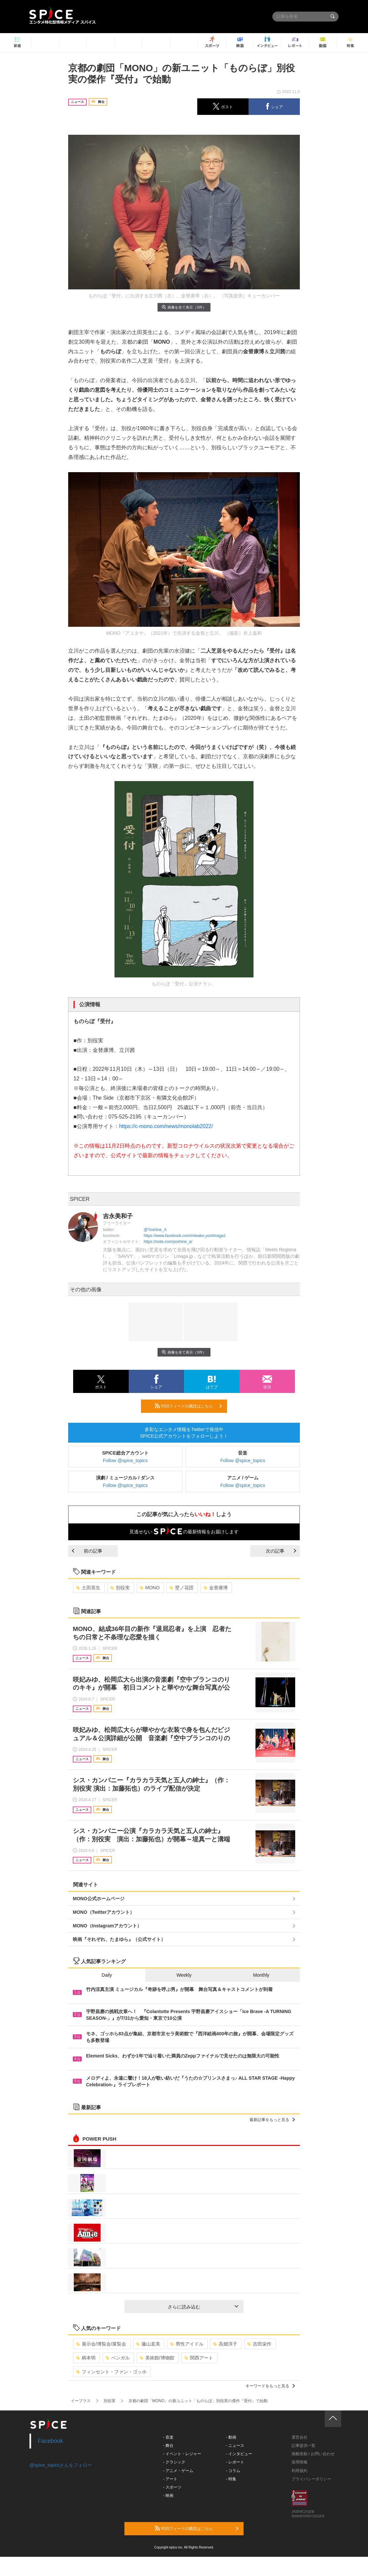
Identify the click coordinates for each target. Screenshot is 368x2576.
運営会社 (299, 2437)
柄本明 (86, 2357)
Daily (107, 1975)
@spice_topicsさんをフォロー (60, 2465)
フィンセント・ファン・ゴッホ (111, 2371)
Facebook (50, 2441)
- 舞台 (168, 2445)
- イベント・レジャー (182, 2454)
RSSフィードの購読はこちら (188, 1406)
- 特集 (231, 2479)
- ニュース (235, 2445)
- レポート (235, 2462)
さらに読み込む (203, 2306)
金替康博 (216, 1587)
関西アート (198, 2357)
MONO (150, 1587)
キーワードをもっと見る (270, 2386)
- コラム (233, 2470)
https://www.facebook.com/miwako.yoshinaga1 (185, 1235)
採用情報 (299, 2462)
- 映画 (168, 2495)
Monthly (261, 1975)
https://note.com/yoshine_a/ (168, 1241)
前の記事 (87, 1551)
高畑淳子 (225, 2344)
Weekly (184, 1975)
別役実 (120, 1587)
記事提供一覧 (303, 2445)
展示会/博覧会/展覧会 (101, 2344)
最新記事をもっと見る (272, 2119)
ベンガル (118, 2357)
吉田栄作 (259, 2344)
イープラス (81, 2401)
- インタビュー (239, 2454)
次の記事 (281, 1551)
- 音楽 (168, 2437)
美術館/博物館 (157, 2357)
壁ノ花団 (181, 1587)
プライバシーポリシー (311, 2479)
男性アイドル (187, 2344)
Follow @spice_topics (125, 1460)
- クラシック (174, 2462)
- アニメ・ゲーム (178, 2470)
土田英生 (88, 1587)
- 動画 (231, 2437)
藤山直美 (148, 2344)
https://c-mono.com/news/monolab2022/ (166, 1126)
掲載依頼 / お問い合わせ (313, 2454)
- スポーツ (172, 2487)
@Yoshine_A (155, 1229)
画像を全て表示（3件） (184, 307)
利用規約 (299, 2470)
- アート (170, 2479)
